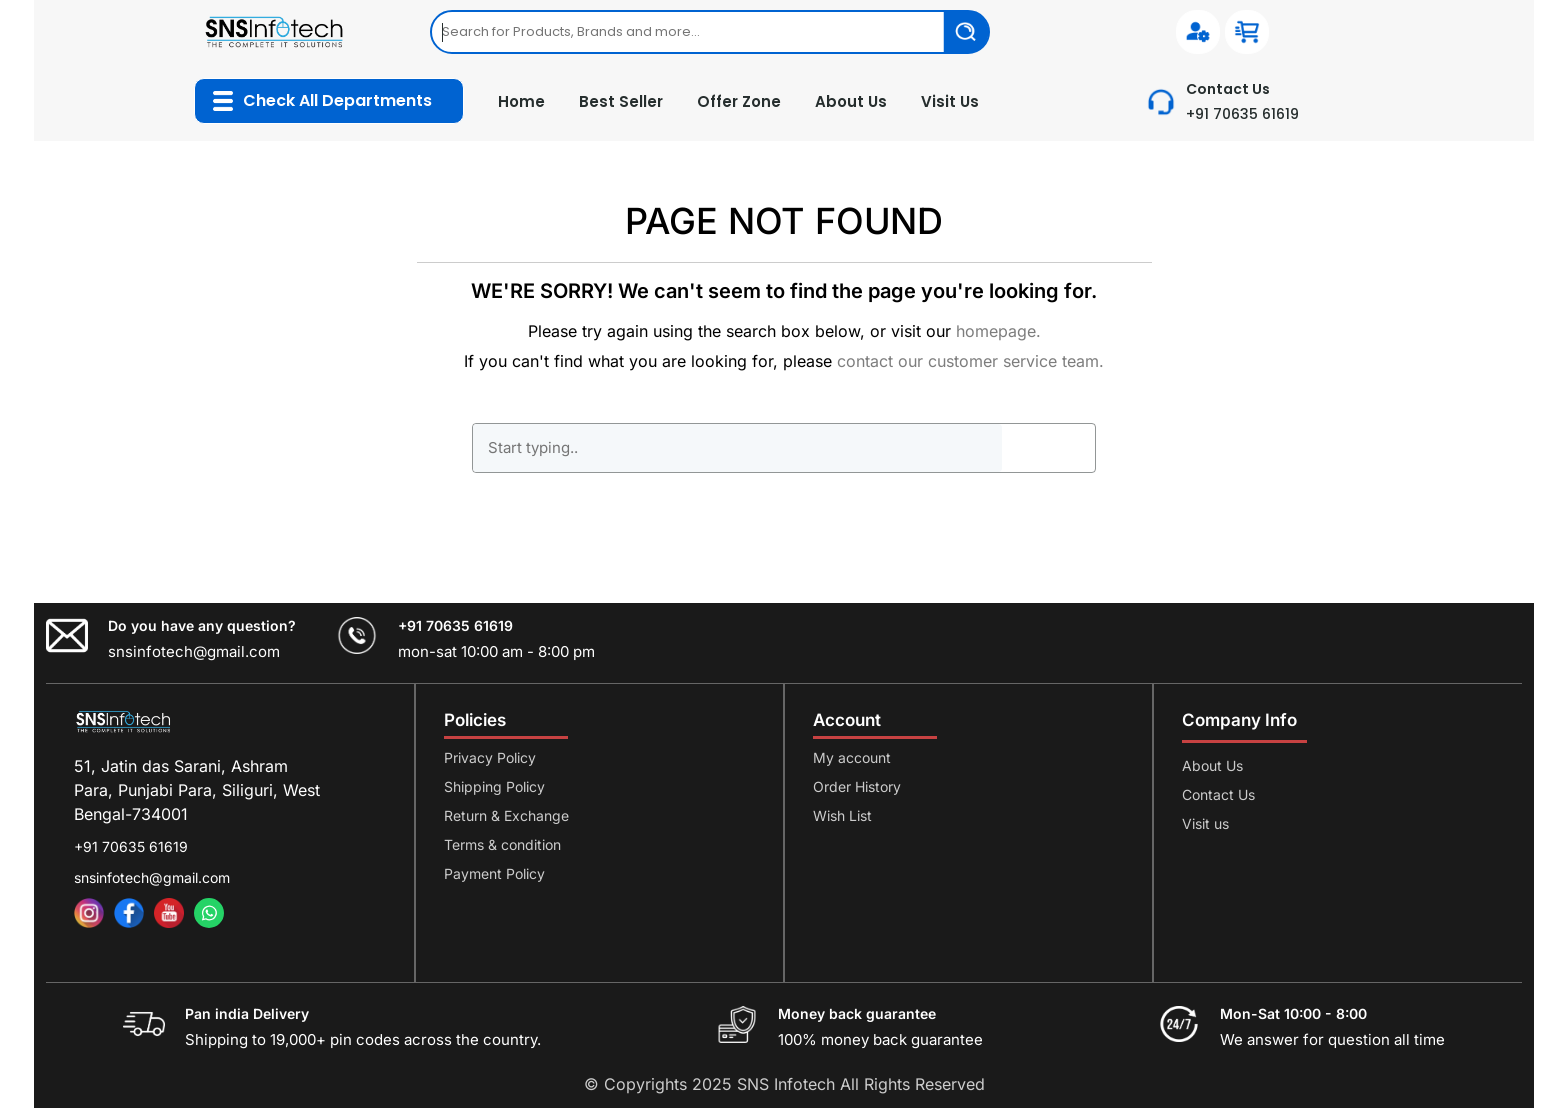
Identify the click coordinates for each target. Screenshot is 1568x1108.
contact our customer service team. (970, 361)
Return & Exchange (506, 815)
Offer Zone (739, 101)
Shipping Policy (494, 786)
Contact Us (1218, 794)
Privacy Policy (490, 757)
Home (521, 101)
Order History (857, 786)
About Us (851, 101)
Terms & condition (502, 844)
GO (1048, 448)
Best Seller (621, 101)
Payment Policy (494, 873)
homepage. (998, 331)
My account (852, 757)
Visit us (1205, 823)
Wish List (842, 815)
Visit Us (950, 101)
